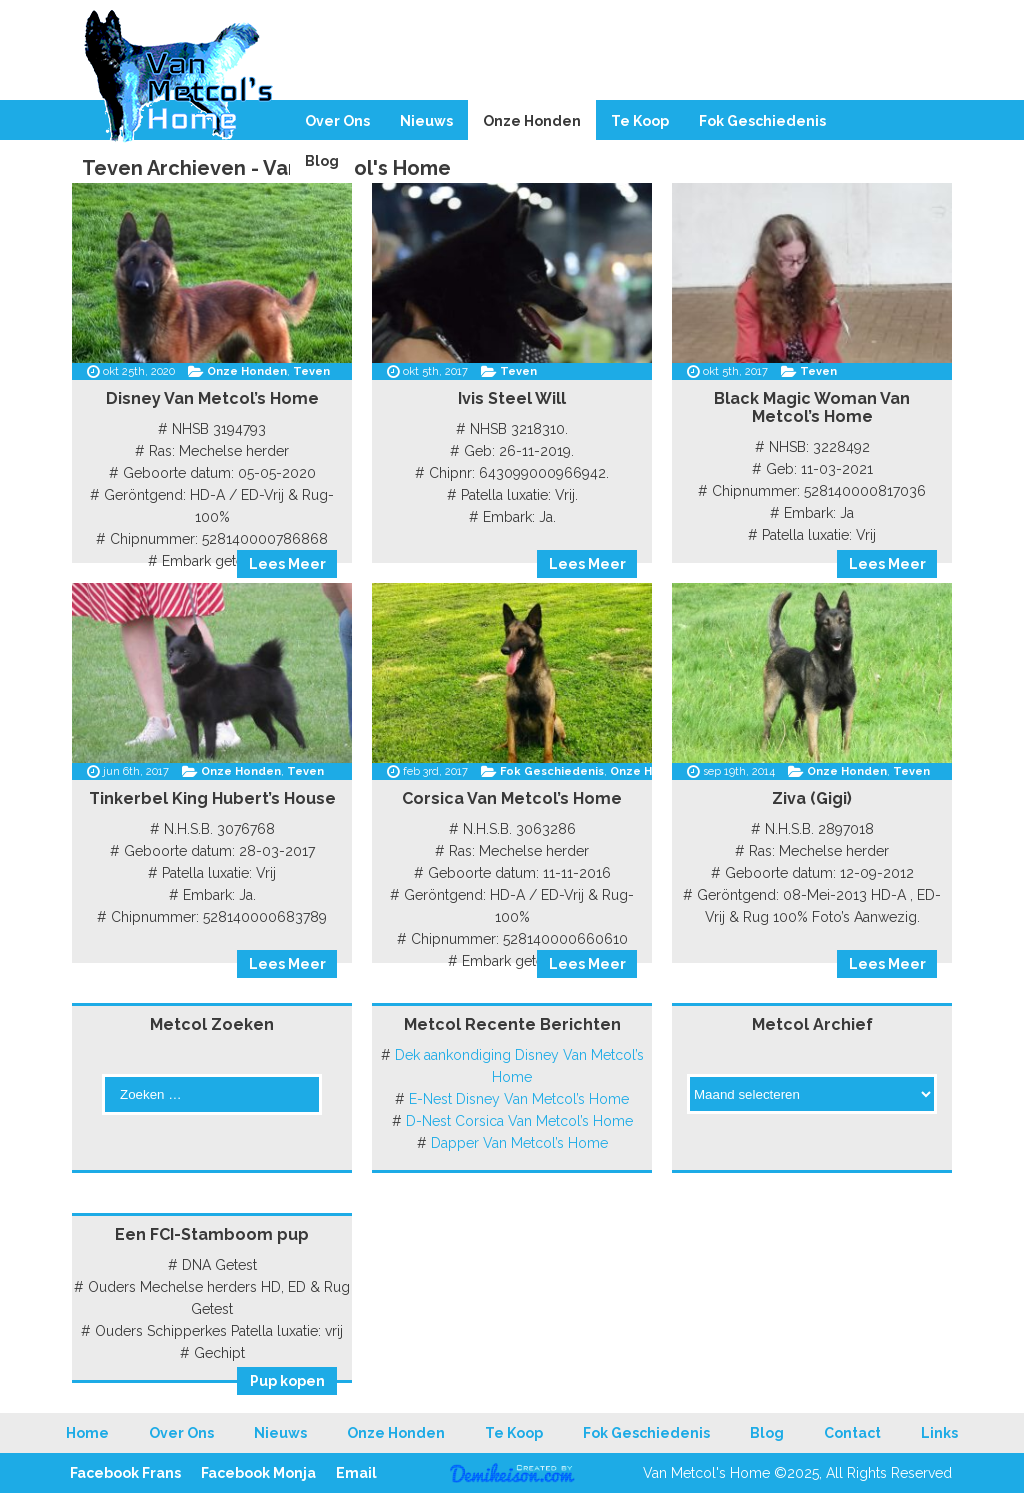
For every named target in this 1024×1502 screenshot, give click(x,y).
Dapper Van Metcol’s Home (519, 1143)
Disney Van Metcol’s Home (212, 398)
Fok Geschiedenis (762, 121)
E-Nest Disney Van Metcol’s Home (519, 1099)
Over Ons (337, 121)
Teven (311, 371)
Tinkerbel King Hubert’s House (212, 798)
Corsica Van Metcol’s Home (512, 798)
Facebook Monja (258, 1473)
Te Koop (640, 121)
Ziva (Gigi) (812, 798)
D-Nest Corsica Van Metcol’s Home (519, 1121)
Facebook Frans (125, 1473)
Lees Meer (287, 564)
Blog (322, 161)
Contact (852, 1433)
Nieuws (426, 121)
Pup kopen (287, 1381)
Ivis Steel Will (512, 398)
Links (939, 1433)
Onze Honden (532, 121)
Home (87, 1433)
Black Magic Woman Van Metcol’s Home (812, 407)
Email (356, 1473)
